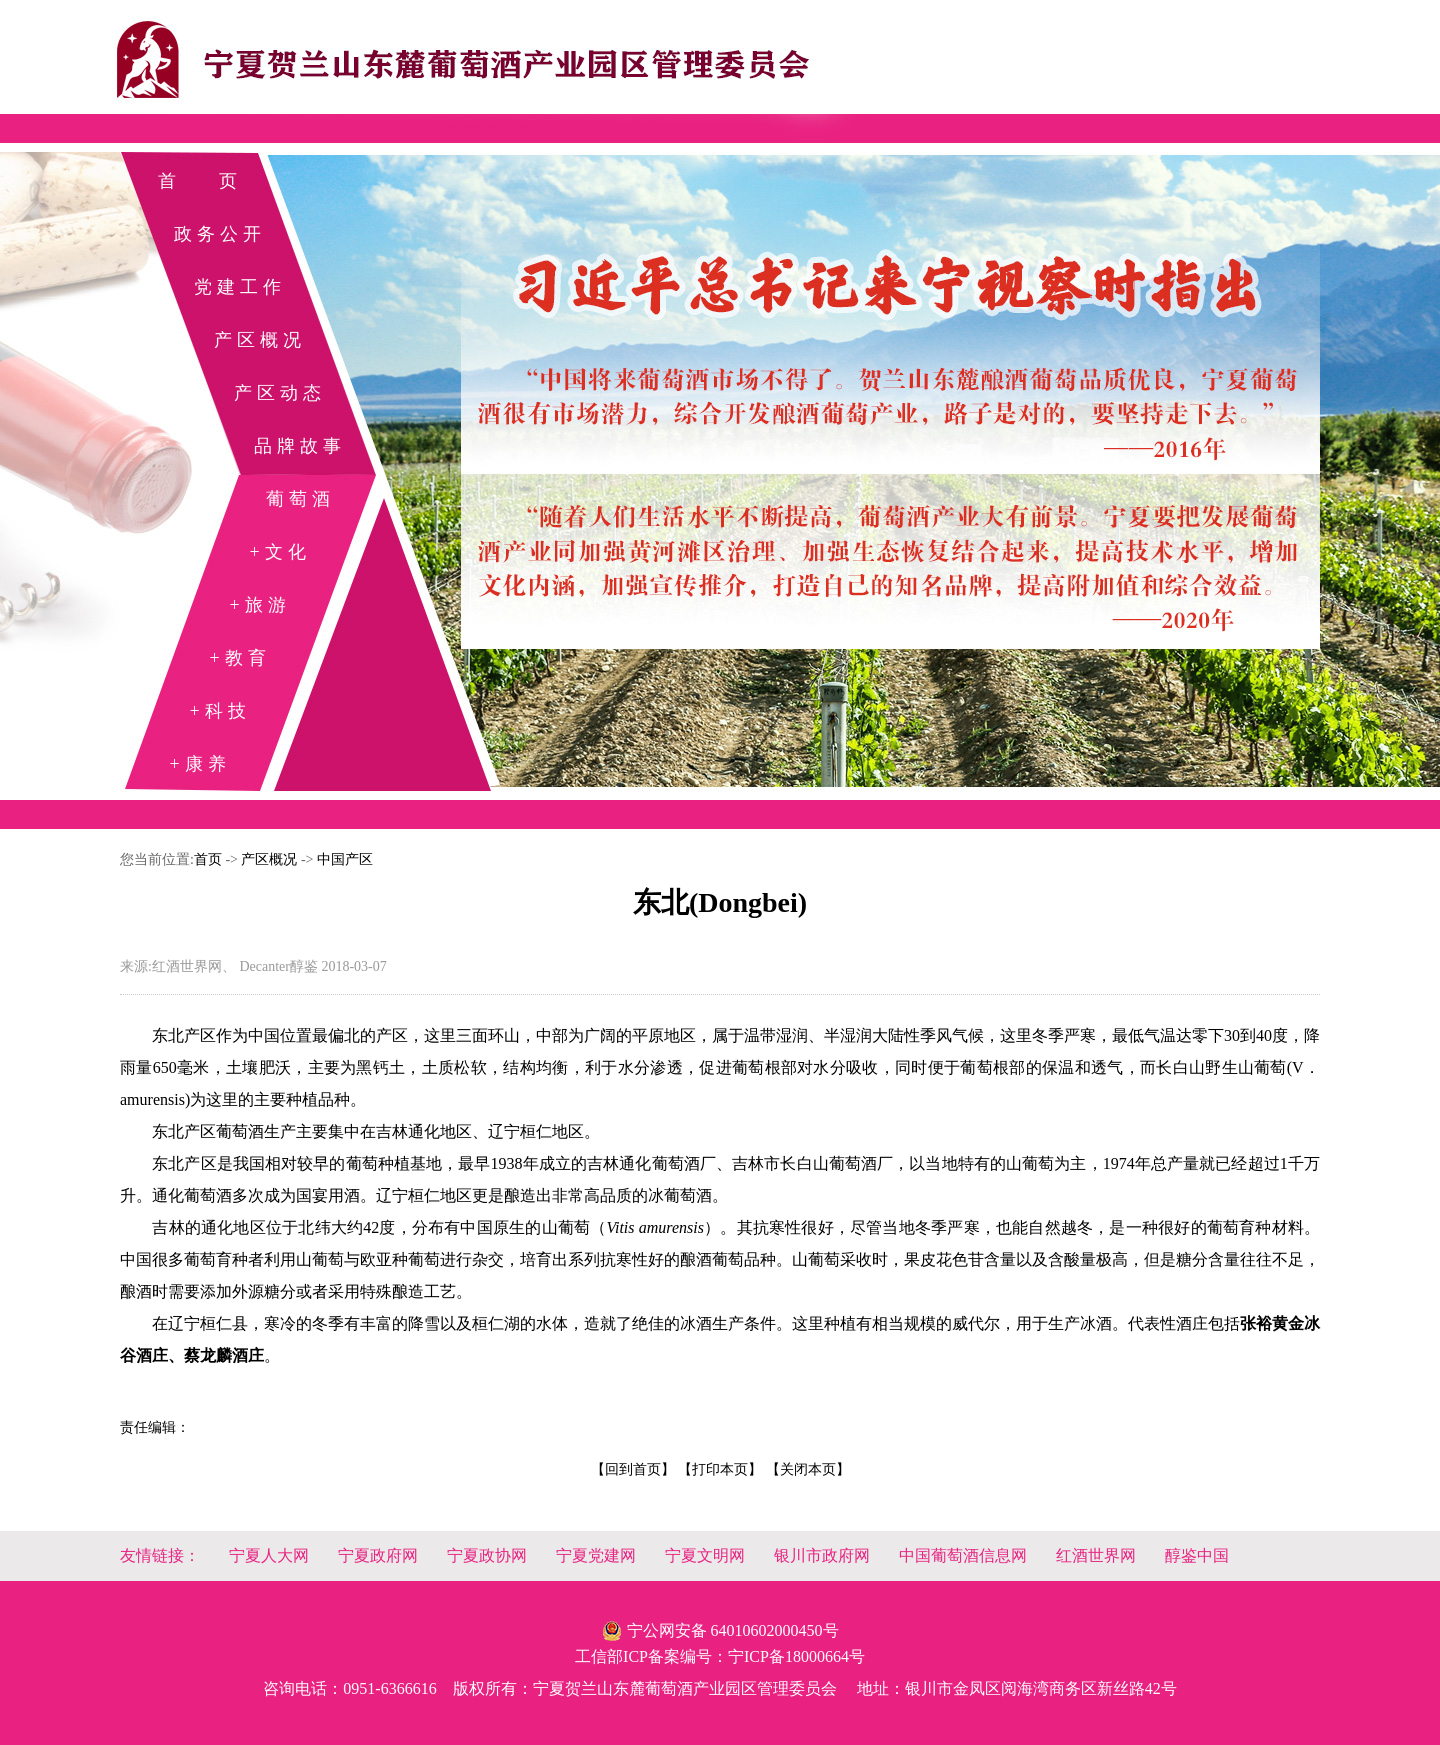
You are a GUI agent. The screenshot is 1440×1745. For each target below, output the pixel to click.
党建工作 (240, 287)
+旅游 (259, 605)
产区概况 (260, 340)
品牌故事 (300, 446)
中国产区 (345, 859)
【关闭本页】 (808, 1469)
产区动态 (280, 393)
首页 (208, 859)
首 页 (200, 181)
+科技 (219, 711)
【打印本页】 (720, 1469)
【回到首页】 (633, 1469)
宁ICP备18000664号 (796, 1656)
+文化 (279, 552)
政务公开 (220, 234)
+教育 (239, 658)
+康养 (199, 764)
